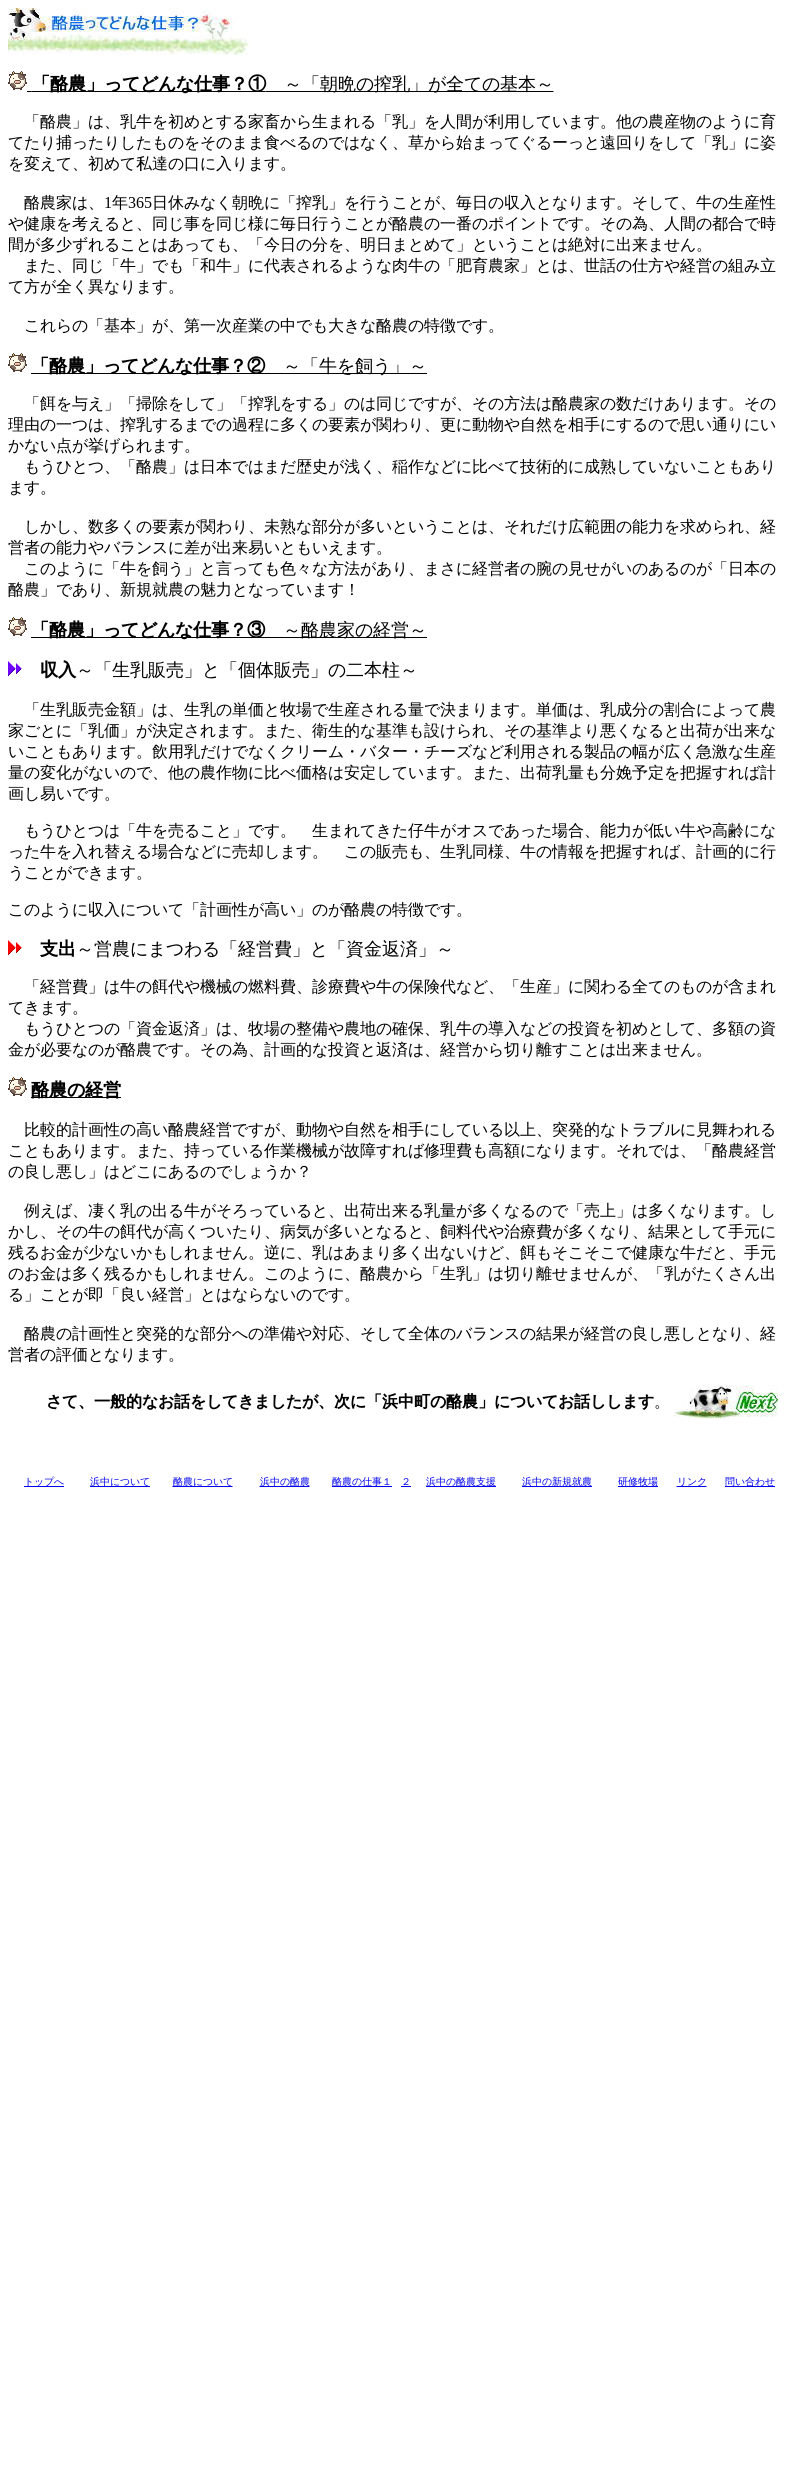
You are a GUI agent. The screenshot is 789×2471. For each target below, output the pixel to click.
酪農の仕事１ (362, 1481)
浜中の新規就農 (557, 1481)
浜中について (120, 1481)
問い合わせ (750, 1481)
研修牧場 (638, 1481)
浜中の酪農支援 (461, 1481)
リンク (692, 1481)
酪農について (203, 1481)
